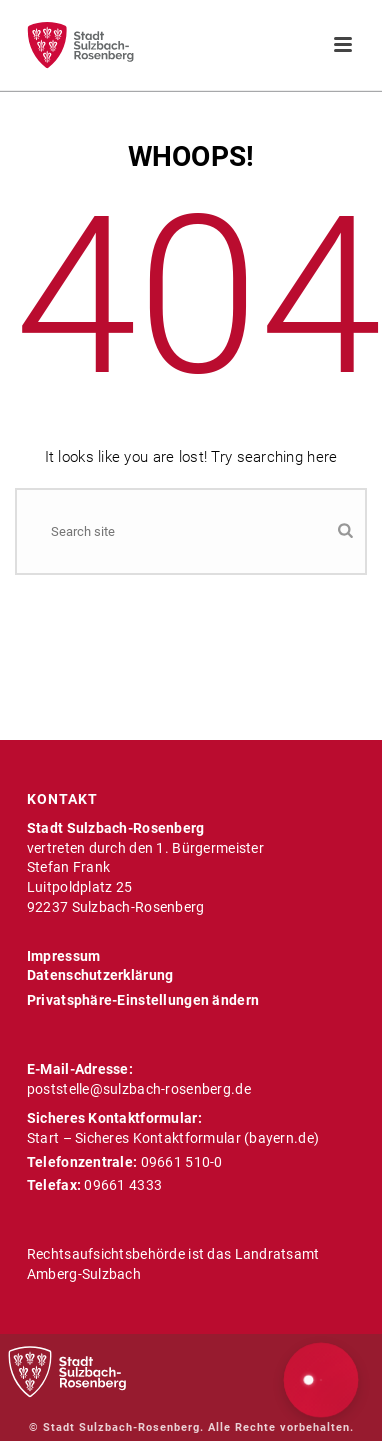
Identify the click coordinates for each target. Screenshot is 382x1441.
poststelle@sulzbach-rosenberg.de (139, 1089)
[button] (321, 1380)
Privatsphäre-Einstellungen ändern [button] (143, 1000)
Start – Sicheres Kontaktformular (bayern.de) (173, 1138)
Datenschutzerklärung (100, 975)
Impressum (64, 956)
